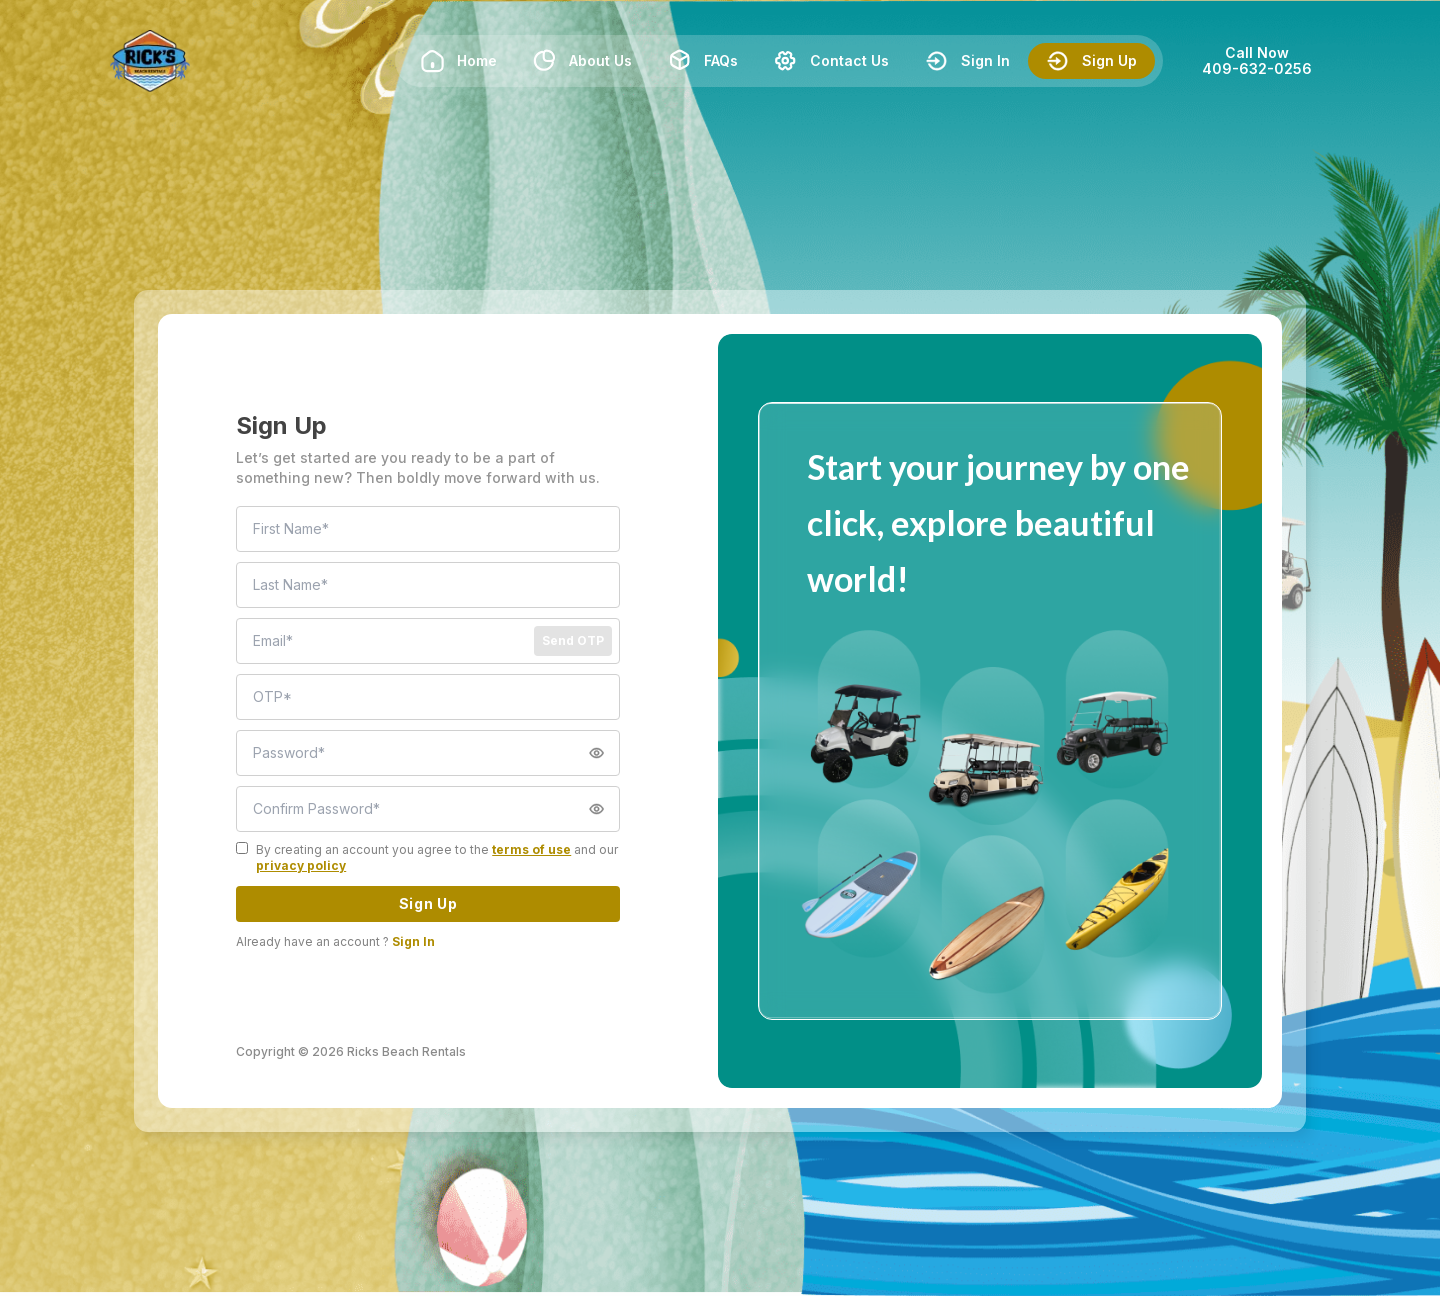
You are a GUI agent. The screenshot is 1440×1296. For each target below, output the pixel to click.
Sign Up (1091, 61)
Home (459, 61)
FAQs (703, 61)
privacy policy (301, 865)
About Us (582, 61)
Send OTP (573, 640)
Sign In (967, 61)
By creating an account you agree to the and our (437, 857)
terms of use (531, 849)
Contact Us (831, 61)
